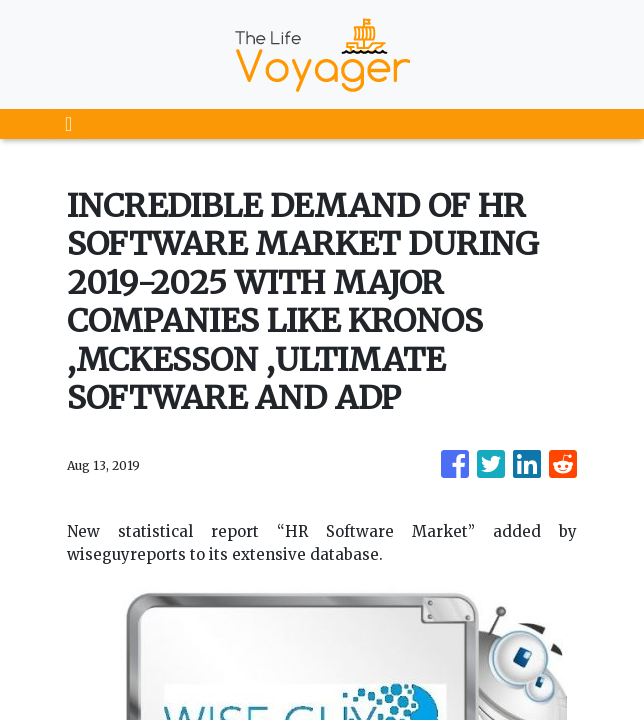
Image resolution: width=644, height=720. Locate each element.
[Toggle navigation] (68, 124)
